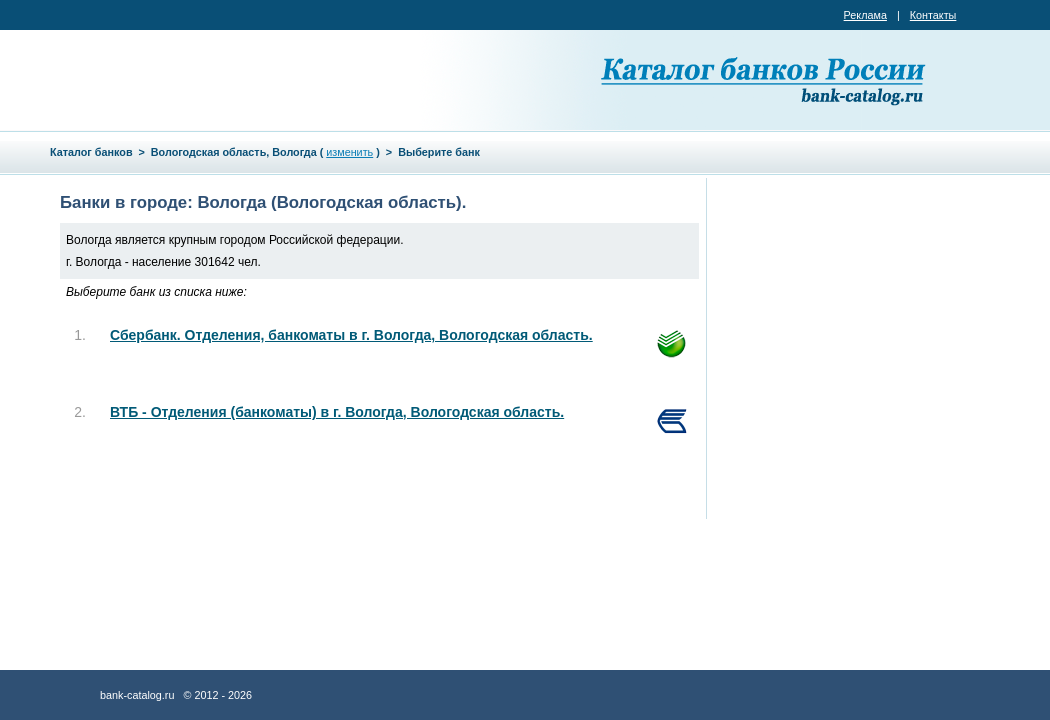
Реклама (865, 15)
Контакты (933, 15)
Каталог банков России (765, 80)
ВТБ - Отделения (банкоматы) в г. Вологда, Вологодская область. (337, 412)
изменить (349, 152)
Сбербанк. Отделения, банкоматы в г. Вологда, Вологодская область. (351, 335)
